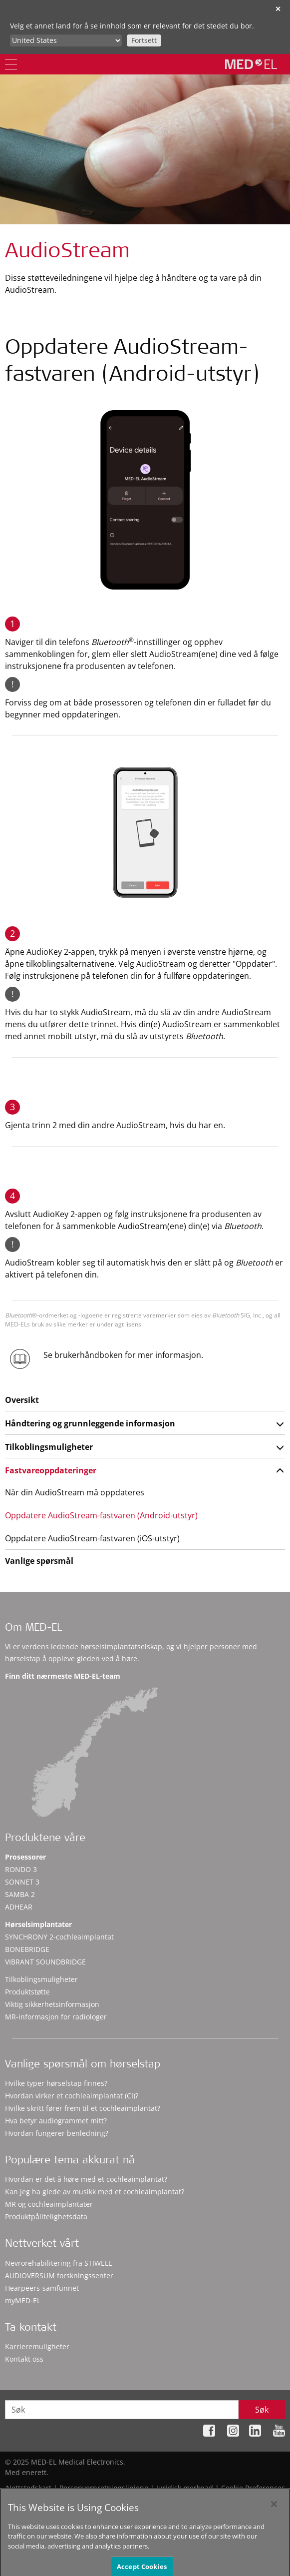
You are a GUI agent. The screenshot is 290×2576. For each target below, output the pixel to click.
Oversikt (22, 1399)
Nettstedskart (28, 2488)
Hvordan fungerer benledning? (56, 2133)
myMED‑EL (22, 2300)
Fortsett (144, 40)
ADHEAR (18, 1907)
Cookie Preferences (253, 2488)
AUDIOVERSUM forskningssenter (59, 2275)
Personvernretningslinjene (103, 2488)
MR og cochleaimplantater (49, 2204)
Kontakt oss (24, 2359)
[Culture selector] (66, 40)
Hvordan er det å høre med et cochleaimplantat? (86, 2179)
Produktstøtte (27, 1991)
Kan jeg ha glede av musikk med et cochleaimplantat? (94, 2191)
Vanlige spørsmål (39, 1560)
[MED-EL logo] (251, 64)
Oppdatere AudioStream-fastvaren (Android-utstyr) (101, 1515)
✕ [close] (278, 8)
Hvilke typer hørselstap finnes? (56, 2083)
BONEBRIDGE (27, 1949)
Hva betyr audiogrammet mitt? (56, 2120)
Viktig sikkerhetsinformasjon (52, 2004)
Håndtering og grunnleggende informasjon (90, 1423)
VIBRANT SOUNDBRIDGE (45, 1961)
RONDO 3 (21, 1869)
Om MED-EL (33, 1628)
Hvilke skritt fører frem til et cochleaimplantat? (82, 2108)
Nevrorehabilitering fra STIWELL (58, 2263)
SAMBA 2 (20, 1894)
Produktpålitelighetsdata (46, 2216)
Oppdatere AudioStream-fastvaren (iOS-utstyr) (92, 1538)
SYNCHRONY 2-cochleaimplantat (59, 1936)
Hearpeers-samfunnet (42, 2288)
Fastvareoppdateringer (50, 1470)
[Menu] (11, 64)
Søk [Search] (262, 2409)
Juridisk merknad (184, 2488)
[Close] (274, 2512)
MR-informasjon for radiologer (56, 2016)
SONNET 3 (22, 1882)
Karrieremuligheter (37, 2346)
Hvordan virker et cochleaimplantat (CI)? (71, 2095)
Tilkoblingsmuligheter (49, 1446)
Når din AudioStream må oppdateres (74, 1492)
